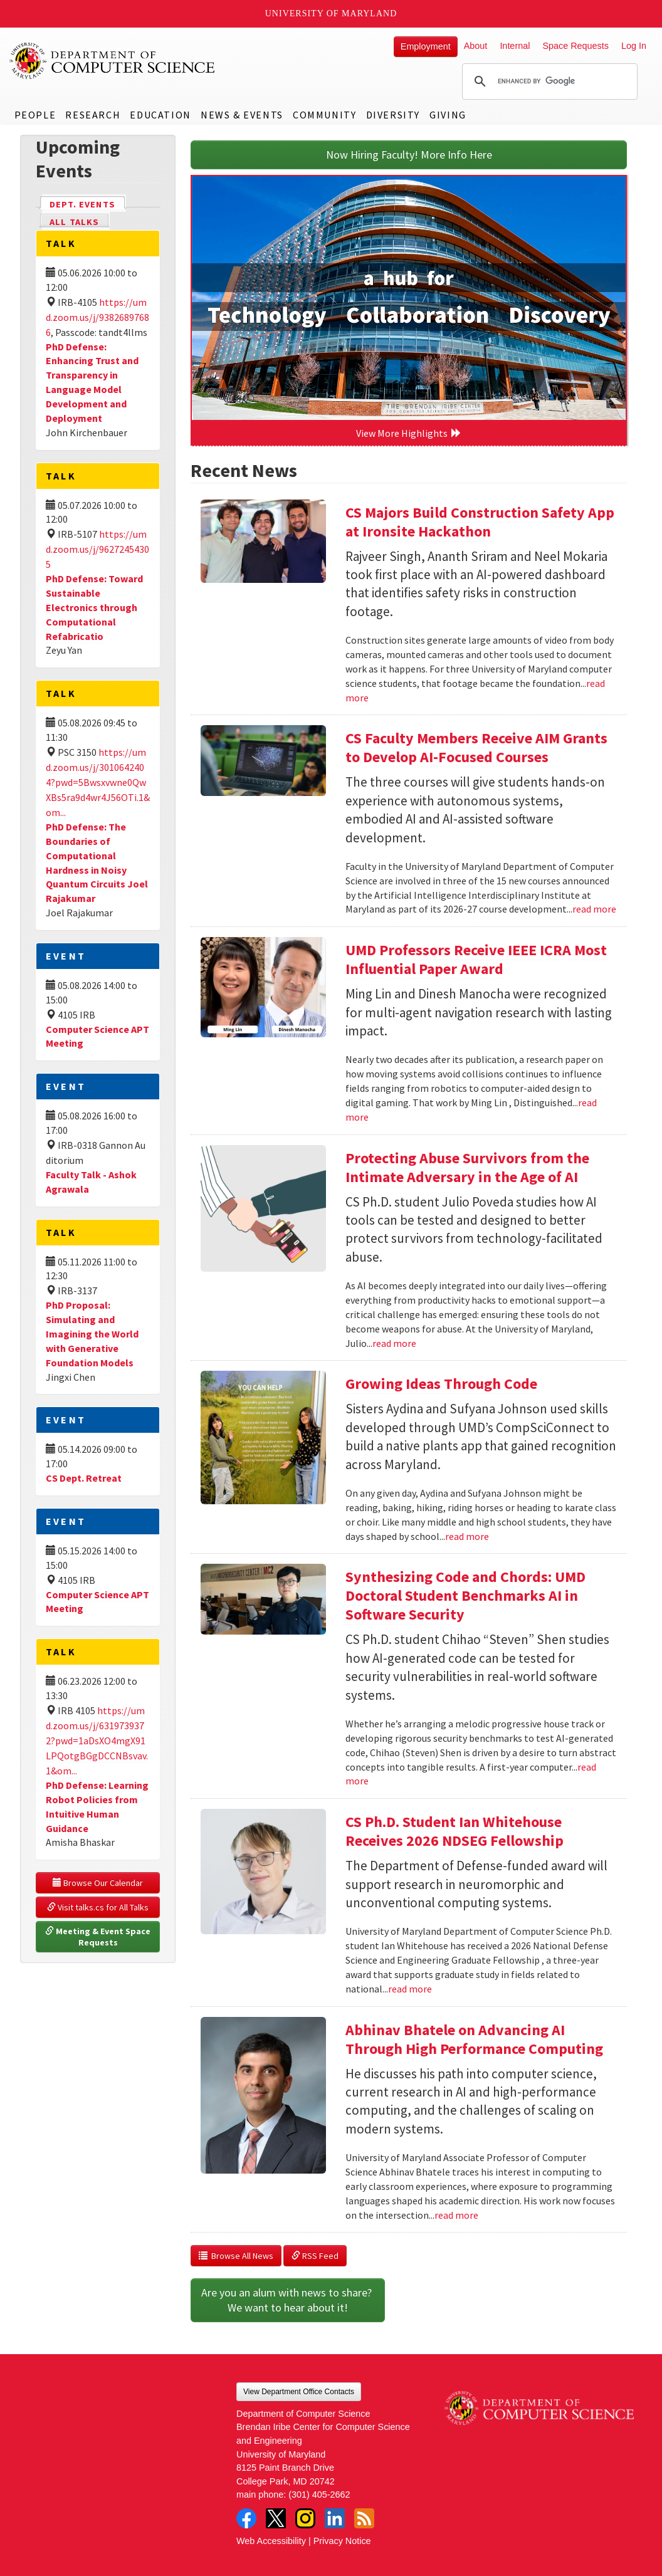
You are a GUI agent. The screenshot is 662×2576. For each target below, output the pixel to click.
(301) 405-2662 (319, 2495)
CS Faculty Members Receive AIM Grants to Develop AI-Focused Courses (476, 747)
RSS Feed (315, 2255)
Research (92, 114)
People (35, 114)
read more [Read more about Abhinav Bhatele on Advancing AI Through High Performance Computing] (456, 2215)
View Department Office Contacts (298, 2391)
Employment (426, 46)
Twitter (276, 2518)
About (476, 46)
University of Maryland (331, 13)
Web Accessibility (271, 2541)
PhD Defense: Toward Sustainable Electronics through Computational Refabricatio (94, 607)
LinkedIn (335, 2518)
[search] (548, 81)
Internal (515, 46)
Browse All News (236, 2255)
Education (160, 114)
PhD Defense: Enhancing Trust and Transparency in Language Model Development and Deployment (92, 382)
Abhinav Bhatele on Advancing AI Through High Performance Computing (474, 2039)
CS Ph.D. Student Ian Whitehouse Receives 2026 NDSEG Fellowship (454, 1831)
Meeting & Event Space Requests (98, 1936)
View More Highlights (408, 433)
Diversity (393, 114)
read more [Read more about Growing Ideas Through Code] (467, 1536)
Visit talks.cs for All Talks (98, 1907)
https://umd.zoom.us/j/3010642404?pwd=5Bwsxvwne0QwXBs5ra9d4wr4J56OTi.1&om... (98, 782)
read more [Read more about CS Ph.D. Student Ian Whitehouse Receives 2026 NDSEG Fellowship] (410, 1988)
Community (324, 114)
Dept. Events (88, 203)
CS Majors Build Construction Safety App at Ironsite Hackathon (479, 522)
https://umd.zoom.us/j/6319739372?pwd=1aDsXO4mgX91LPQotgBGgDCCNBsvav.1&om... (97, 1740)
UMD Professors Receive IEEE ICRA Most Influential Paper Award (476, 959)
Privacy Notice (342, 2541)
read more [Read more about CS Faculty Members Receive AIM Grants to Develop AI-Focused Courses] (594, 909)
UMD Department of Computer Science (112, 61)
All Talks (74, 222)
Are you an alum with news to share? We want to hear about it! (287, 2300)
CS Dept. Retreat (84, 1478)
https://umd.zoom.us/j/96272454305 (97, 549)
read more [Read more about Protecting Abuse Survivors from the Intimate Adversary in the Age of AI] (394, 1343)
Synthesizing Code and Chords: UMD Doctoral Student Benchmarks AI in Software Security (465, 1595)
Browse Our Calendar (98, 1882)
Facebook (246, 2518)
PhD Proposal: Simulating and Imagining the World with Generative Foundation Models (92, 1333)
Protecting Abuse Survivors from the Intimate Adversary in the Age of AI (467, 1167)
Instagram (305, 2518)
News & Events (242, 114)
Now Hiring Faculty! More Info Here (409, 154)
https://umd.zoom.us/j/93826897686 (97, 317)
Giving (447, 114)
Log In (633, 46)
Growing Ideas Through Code (441, 1383)
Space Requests (575, 46)
